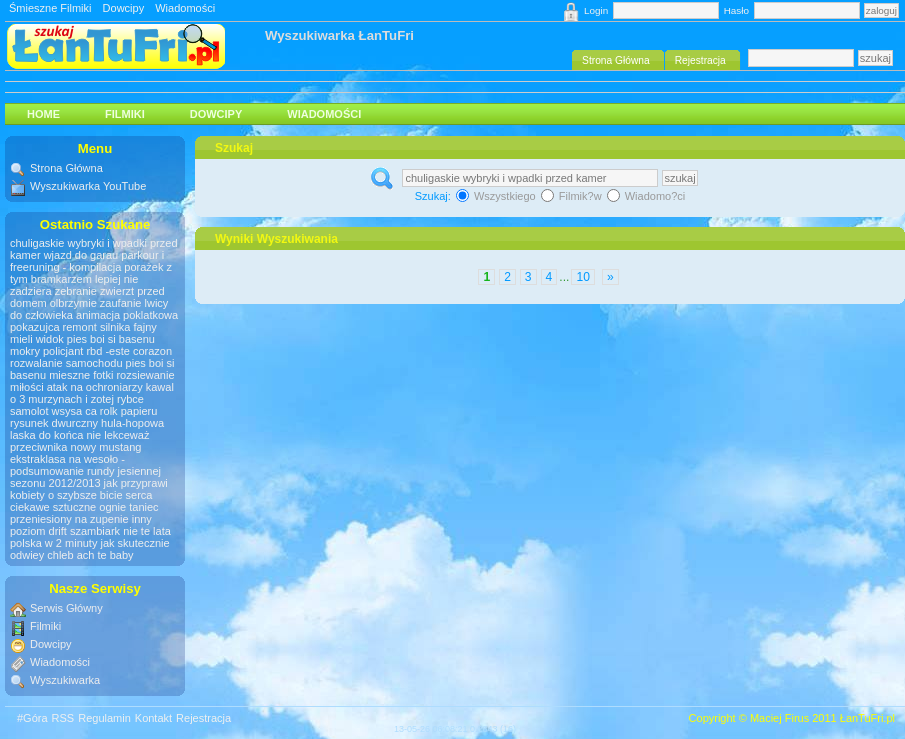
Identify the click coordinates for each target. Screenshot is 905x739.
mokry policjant (46, 351)
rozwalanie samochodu (66, 363)
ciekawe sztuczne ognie (68, 507)
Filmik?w (573, 196)
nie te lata (147, 531)
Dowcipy (124, 8)
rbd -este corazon (129, 351)
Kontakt (153, 718)
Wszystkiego (497, 196)
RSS (63, 718)
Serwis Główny (66, 608)
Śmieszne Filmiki (50, 8)
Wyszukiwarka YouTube (88, 186)
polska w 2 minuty (53, 543)
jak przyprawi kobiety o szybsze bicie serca (89, 489)
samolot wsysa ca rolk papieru (83, 411)
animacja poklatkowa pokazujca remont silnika (94, 321)
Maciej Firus (779, 718)
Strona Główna (66, 168)
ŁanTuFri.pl (867, 718)
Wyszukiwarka (65, 680)
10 (582, 277)
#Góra (32, 718)
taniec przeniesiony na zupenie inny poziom (84, 519)
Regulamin (104, 718)
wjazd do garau (81, 255)
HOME (43, 114)
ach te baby (105, 555)
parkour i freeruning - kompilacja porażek (87, 261)
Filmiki (125, 114)
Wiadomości (185, 8)
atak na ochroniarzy (95, 387)
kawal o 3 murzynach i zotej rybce (92, 393)
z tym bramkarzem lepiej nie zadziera (91, 279)
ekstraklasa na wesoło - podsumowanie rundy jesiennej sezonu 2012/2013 (85, 471)
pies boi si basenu (111, 339)
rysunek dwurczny (54, 423)
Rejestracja (203, 718)
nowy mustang (106, 447)
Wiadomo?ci (646, 196)
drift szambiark (85, 531)
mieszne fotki (81, 375)
